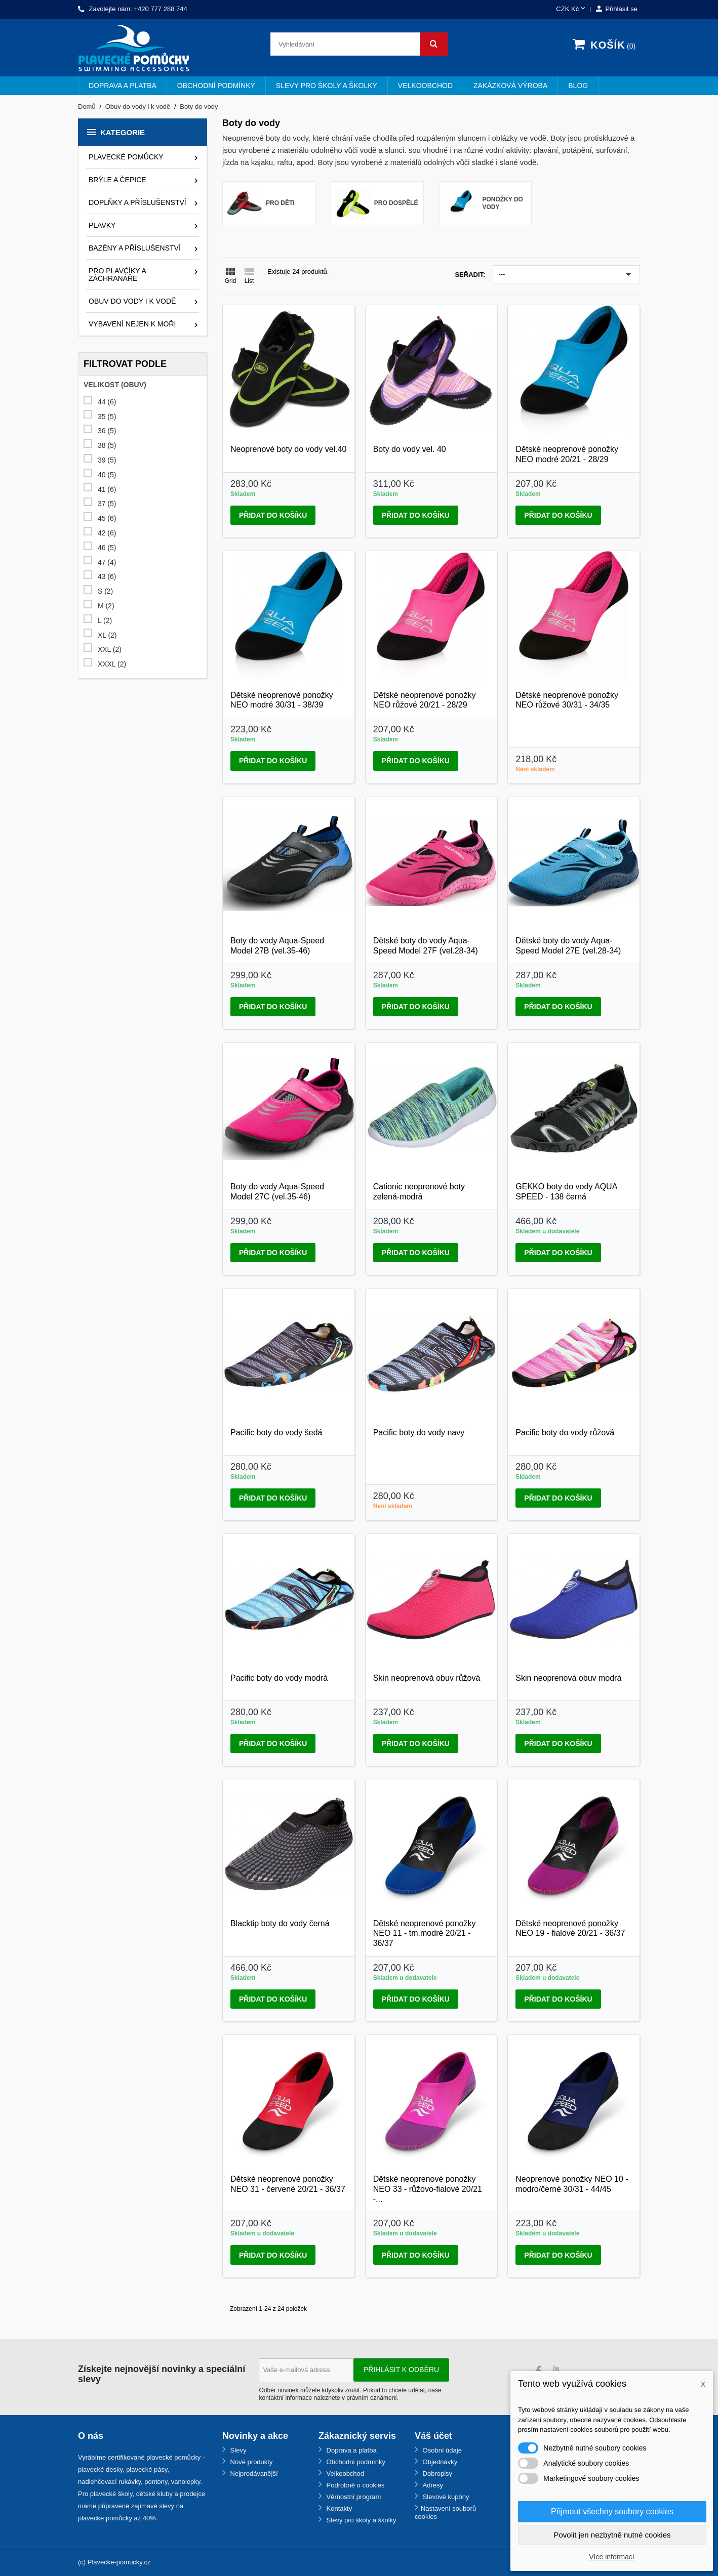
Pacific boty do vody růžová (564, 1432)
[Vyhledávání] (359, 44)
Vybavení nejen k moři (132, 324)
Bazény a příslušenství (135, 248)
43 (107, 576)
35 (107, 417)
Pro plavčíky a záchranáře (117, 274)
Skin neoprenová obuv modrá (568, 1678)
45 (107, 518)
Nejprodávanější (253, 2473)
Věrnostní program (353, 2497)
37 (107, 504)
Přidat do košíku (273, 515)
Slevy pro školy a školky (326, 85)
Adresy (432, 2485)
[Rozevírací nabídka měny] (571, 9)
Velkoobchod (425, 85)
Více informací (611, 2557)
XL (107, 635)
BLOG (578, 85)
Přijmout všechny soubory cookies (612, 2511)
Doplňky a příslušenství (137, 202)
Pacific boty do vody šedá (276, 1432)
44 (107, 402)
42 (107, 533)
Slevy (237, 2450)
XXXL (112, 664)
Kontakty (338, 2508)
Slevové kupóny (445, 2497)
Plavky (102, 225)
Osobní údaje (441, 2450)
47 (107, 562)
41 (107, 489)
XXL (110, 649)
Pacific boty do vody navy (419, 1432)
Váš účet (433, 2436)
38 (107, 445)
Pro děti (280, 202)
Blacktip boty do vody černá (280, 1923)
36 (107, 431)
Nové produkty (250, 2462)
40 (107, 475)
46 (107, 548)
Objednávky (439, 2462)
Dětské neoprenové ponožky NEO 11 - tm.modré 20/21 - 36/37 (424, 1933)
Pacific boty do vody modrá (279, 1678)
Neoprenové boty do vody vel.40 (288, 449)
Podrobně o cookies (355, 2485)
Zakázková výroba (510, 85)
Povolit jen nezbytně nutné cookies (612, 2534)
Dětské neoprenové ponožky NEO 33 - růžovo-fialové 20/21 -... (427, 2189)
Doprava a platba (122, 85)
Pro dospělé (396, 202)
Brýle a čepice (117, 180)
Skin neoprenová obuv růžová (427, 1678)
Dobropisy (436, 2473)
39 (107, 460)
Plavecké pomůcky (126, 157)
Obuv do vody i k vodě (132, 301)
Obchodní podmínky (216, 85)
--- (566, 274)
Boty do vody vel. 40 (409, 449)
